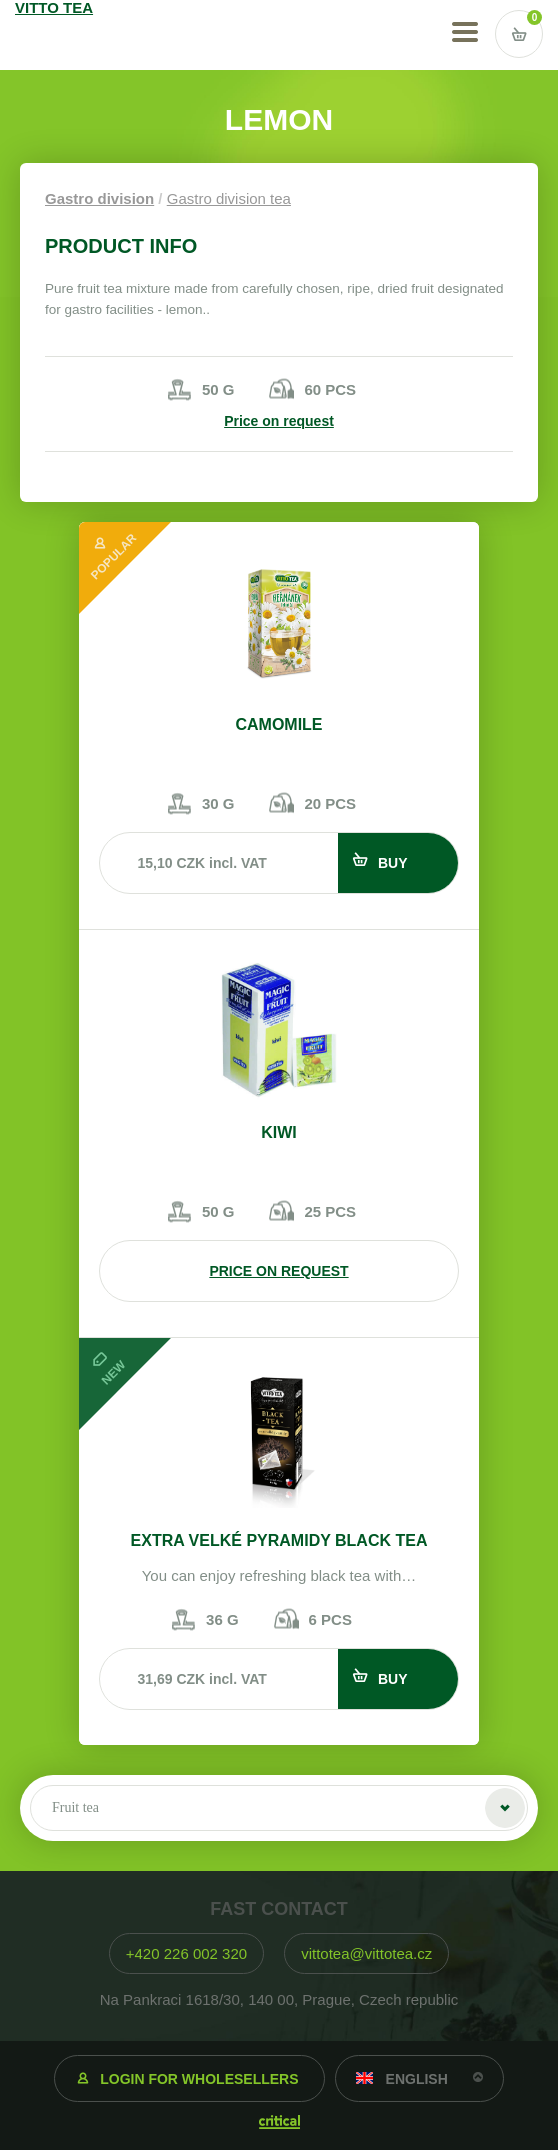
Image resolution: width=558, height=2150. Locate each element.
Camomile (278, 724)
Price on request (279, 421)
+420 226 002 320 (186, 1953)
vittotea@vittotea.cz (366, 1953)
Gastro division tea (229, 198)
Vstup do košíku (519, 34)
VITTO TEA (71, 35)
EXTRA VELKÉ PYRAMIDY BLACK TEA (279, 1540)
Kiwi (279, 1132)
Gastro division (99, 198)
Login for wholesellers (199, 2079)
